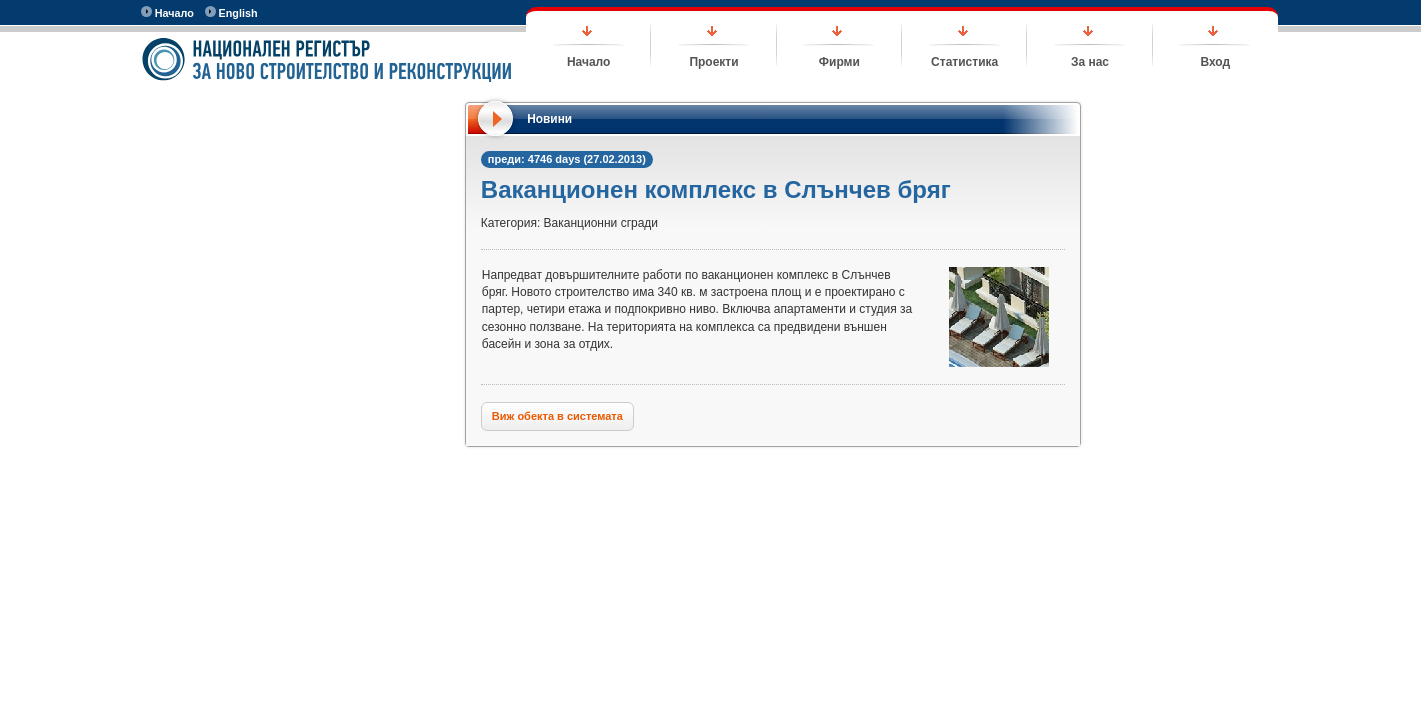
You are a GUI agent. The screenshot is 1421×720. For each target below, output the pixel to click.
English (231, 12)
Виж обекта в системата (557, 416)
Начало (167, 12)
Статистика (964, 62)
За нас (1090, 62)
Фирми (839, 62)
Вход (1215, 62)
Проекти (713, 62)
